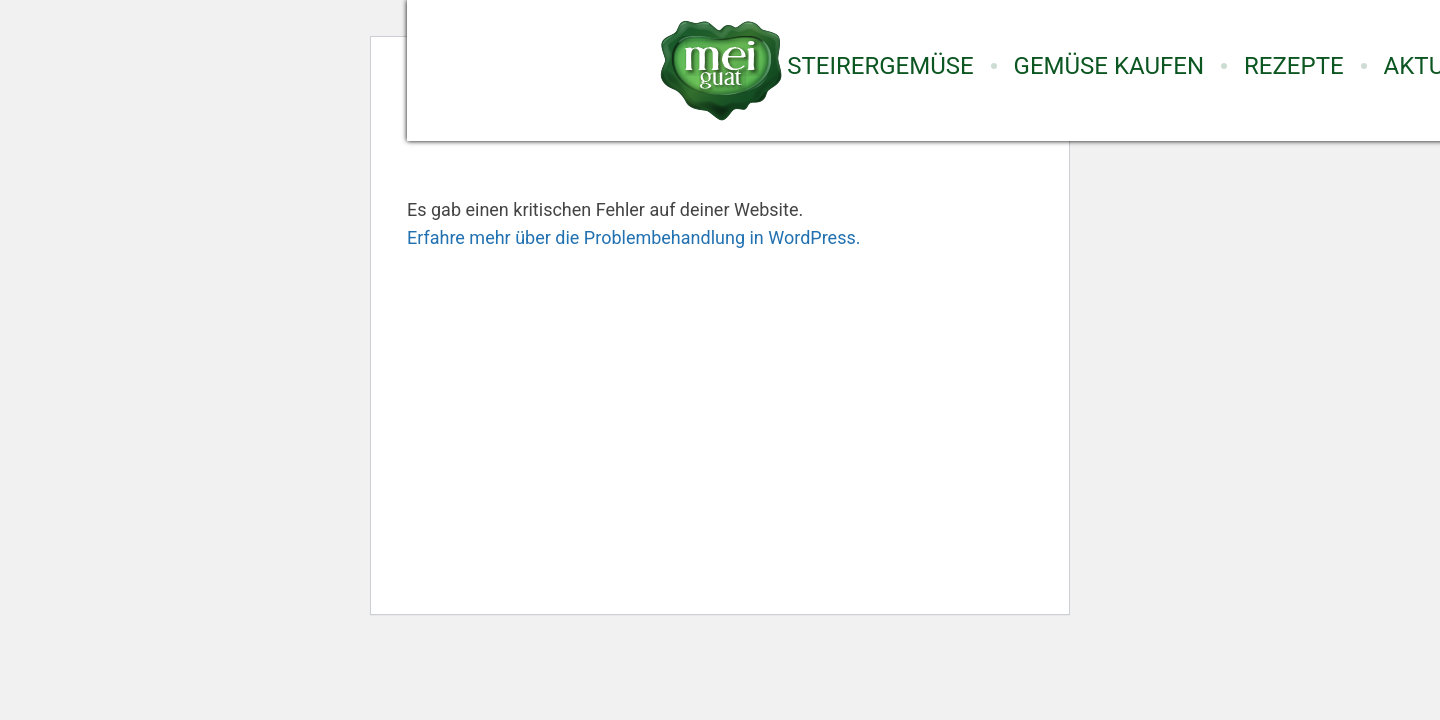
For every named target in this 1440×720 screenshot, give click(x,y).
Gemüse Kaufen (1109, 66)
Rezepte (1294, 66)
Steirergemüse (880, 66)
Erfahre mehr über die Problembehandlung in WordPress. (633, 237)
